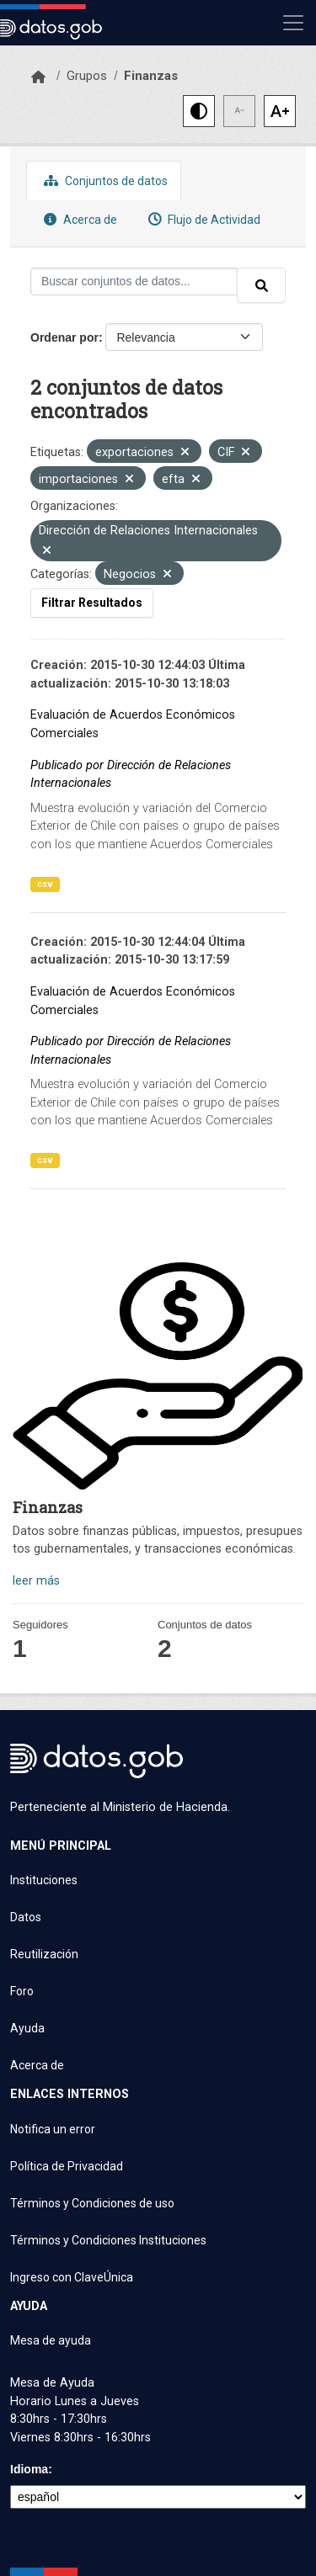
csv (45, 884)
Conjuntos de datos (104, 180)
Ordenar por (64, 337)
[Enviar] (261, 285)
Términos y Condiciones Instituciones (108, 2240)
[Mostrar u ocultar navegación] (293, 22)
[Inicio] (38, 77)
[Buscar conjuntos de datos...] (134, 281)
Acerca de (78, 219)
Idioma (29, 2469)
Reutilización (44, 1954)
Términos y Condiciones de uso (92, 2203)
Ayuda (27, 2028)
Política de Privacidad (66, 2166)
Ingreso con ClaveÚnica (71, 2277)
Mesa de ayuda (50, 2340)
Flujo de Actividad (202, 219)
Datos (25, 1917)
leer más (36, 1581)
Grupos (87, 75)
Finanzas (151, 75)
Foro (22, 1991)
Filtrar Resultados (91, 602)
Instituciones (44, 1880)
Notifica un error (52, 2129)
